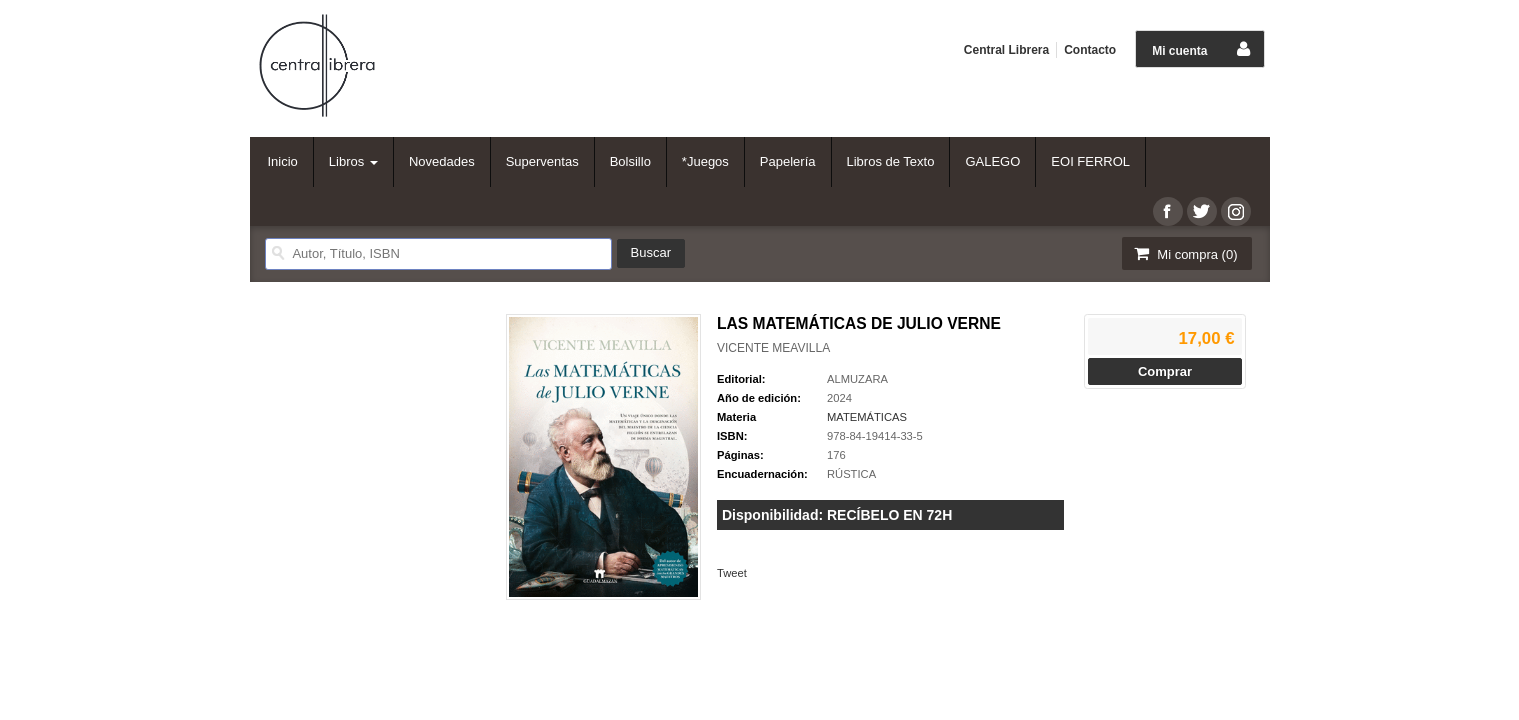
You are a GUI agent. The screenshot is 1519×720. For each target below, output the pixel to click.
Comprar (1165, 371)
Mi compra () (1185, 253)
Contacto (1090, 50)
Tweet (732, 573)
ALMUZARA (857, 379)
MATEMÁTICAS (867, 417)
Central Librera (1006, 50)
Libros (353, 161)
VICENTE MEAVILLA (773, 348)
